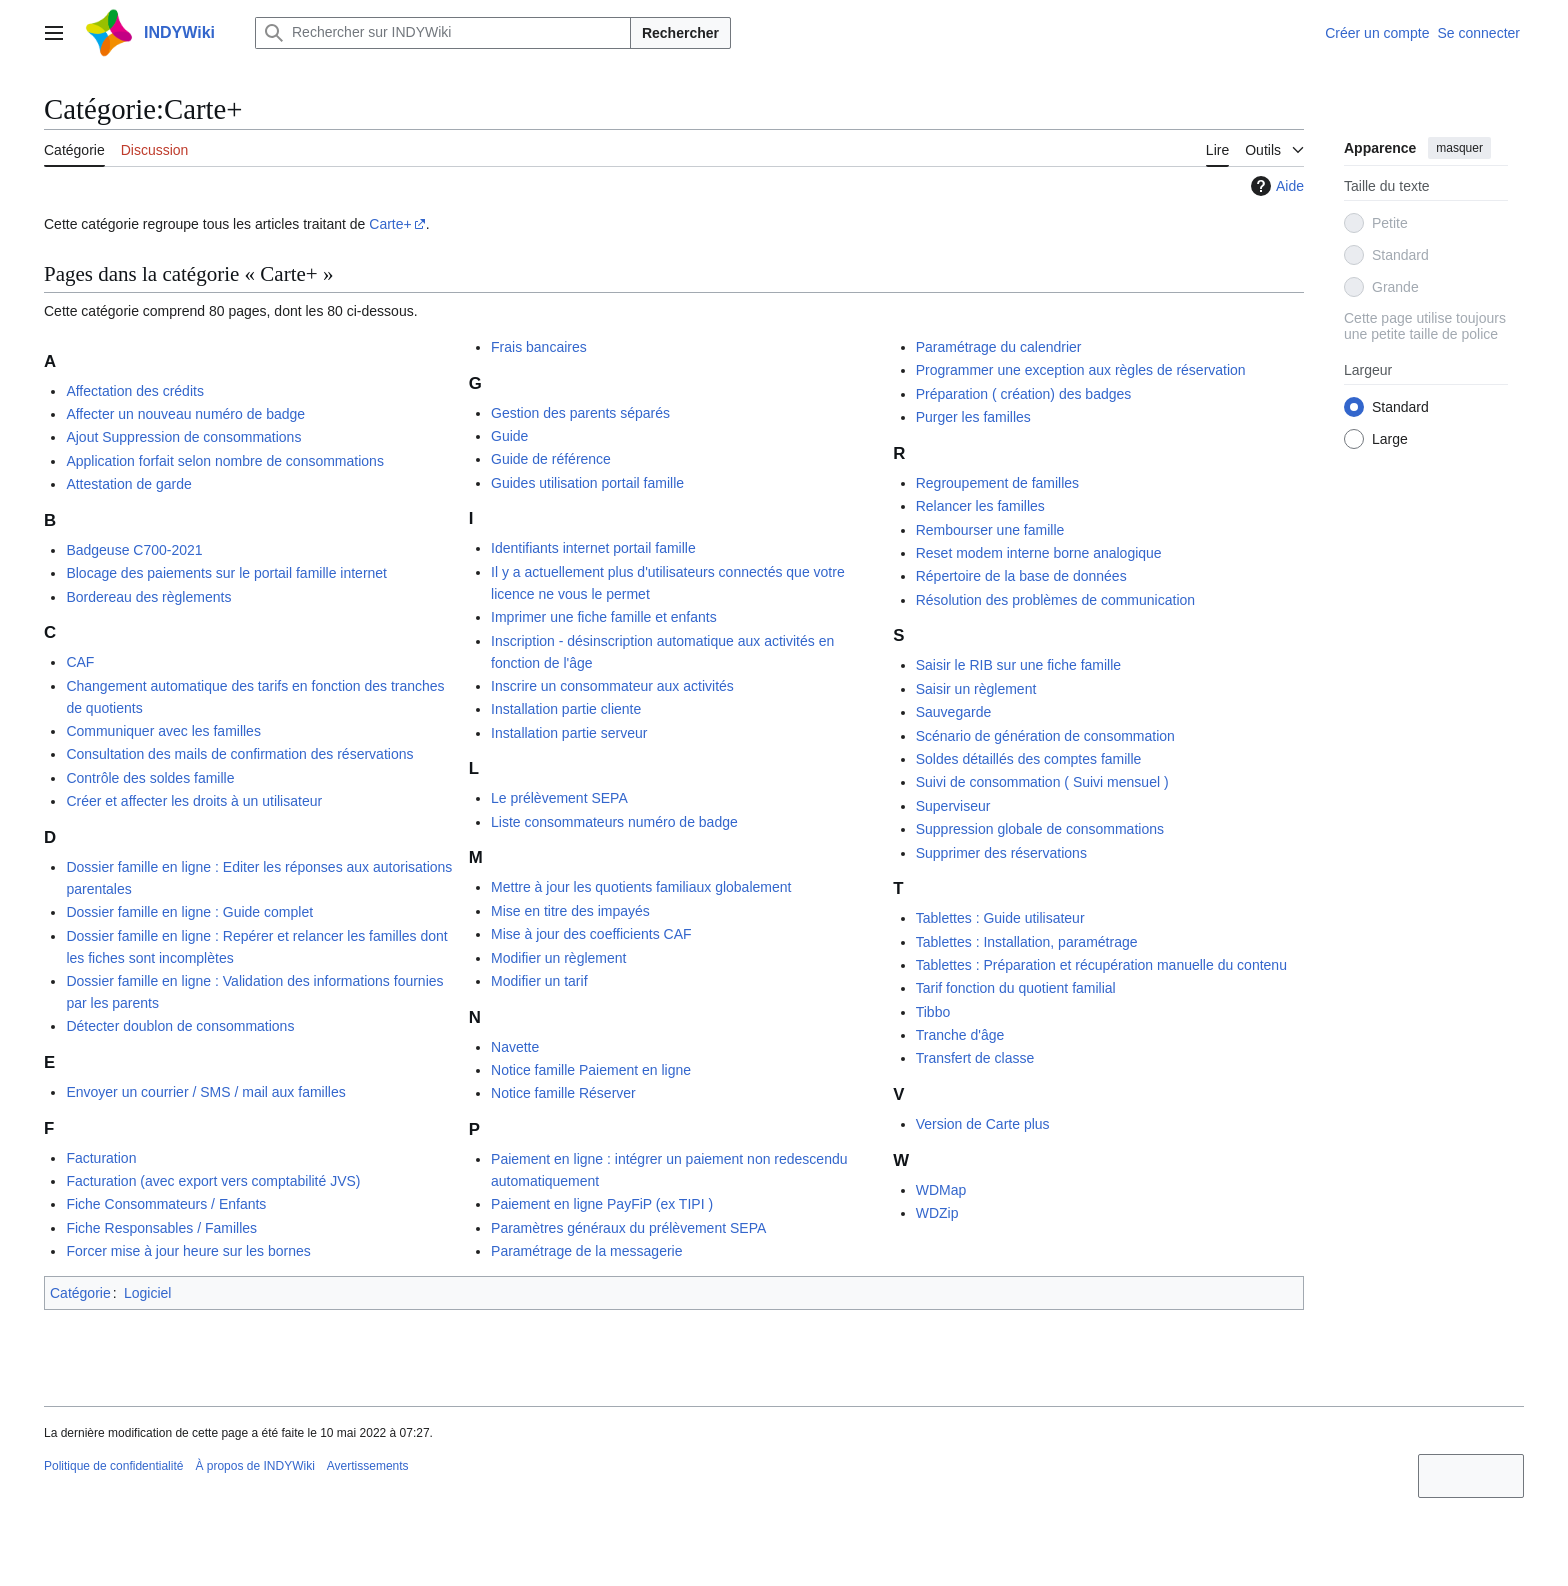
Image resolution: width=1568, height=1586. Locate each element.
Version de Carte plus (983, 1124)
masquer (1459, 148)
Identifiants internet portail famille (593, 548)
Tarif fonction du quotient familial (1016, 988)
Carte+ (390, 224)
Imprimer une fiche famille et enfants (604, 617)
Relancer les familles (980, 506)
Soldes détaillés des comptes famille (1029, 759)
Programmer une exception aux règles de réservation (1081, 370)
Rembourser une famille (990, 530)
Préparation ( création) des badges (1024, 394)
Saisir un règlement (976, 689)
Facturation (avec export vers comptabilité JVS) (213, 1181)
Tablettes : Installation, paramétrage (1027, 942)
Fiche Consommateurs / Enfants (166, 1204)
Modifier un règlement (558, 958)
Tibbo (933, 1012)
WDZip (937, 1213)
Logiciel (147, 1293)
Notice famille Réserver (563, 1093)
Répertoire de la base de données (1021, 576)
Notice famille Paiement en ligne (591, 1070)
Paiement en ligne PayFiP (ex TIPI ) (602, 1204)
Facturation (101, 1158)
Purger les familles (973, 417)
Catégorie (80, 1293)
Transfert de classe (975, 1058)
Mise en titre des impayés (570, 911)
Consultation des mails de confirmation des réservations (239, 754)
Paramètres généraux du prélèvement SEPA (628, 1228)
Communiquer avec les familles (163, 731)
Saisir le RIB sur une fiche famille (1018, 665)
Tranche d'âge (960, 1035)
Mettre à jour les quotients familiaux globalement (641, 887)
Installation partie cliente (566, 709)
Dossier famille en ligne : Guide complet (189, 912)
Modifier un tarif (539, 981)
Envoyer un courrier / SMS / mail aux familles (205, 1092)
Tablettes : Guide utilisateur (1000, 918)
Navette (515, 1047)
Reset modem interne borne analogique (1039, 553)
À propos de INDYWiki (254, 1466)
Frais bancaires (539, 347)
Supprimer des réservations (1001, 853)
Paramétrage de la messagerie (586, 1251)
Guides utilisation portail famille (587, 483)
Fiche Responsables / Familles (161, 1228)
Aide (1275, 186)
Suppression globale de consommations (1040, 829)
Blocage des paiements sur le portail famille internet (226, 573)
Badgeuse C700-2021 (134, 550)
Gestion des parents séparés (580, 413)
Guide (509, 436)
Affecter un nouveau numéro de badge (185, 414)
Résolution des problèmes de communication (1055, 600)
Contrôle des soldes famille (150, 778)
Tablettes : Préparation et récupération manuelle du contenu (1101, 965)
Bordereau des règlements (148, 597)
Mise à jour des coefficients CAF (591, 934)
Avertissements (368, 1466)
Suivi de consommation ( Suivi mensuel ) (1042, 782)
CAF (80, 662)
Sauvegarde (954, 712)
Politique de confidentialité (113, 1466)
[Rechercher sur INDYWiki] (443, 33)
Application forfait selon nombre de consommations (225, 461)
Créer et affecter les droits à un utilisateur (194, 801)
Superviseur (953, 806)
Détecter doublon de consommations (180, 1026)
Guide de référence (551, 459)
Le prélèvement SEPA (559, 798)
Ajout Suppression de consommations (183, 437)
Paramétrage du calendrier (999, 347)
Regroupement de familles (997, 483)
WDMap (941, 1190)
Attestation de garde (128, 484)
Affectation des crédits (134, 391)
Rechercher (680, 33)
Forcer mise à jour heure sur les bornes (188, 1251)
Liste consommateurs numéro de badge (614, 822)
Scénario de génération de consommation (1045, 736)
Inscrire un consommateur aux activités (612, 686)
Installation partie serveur (569, 733)
